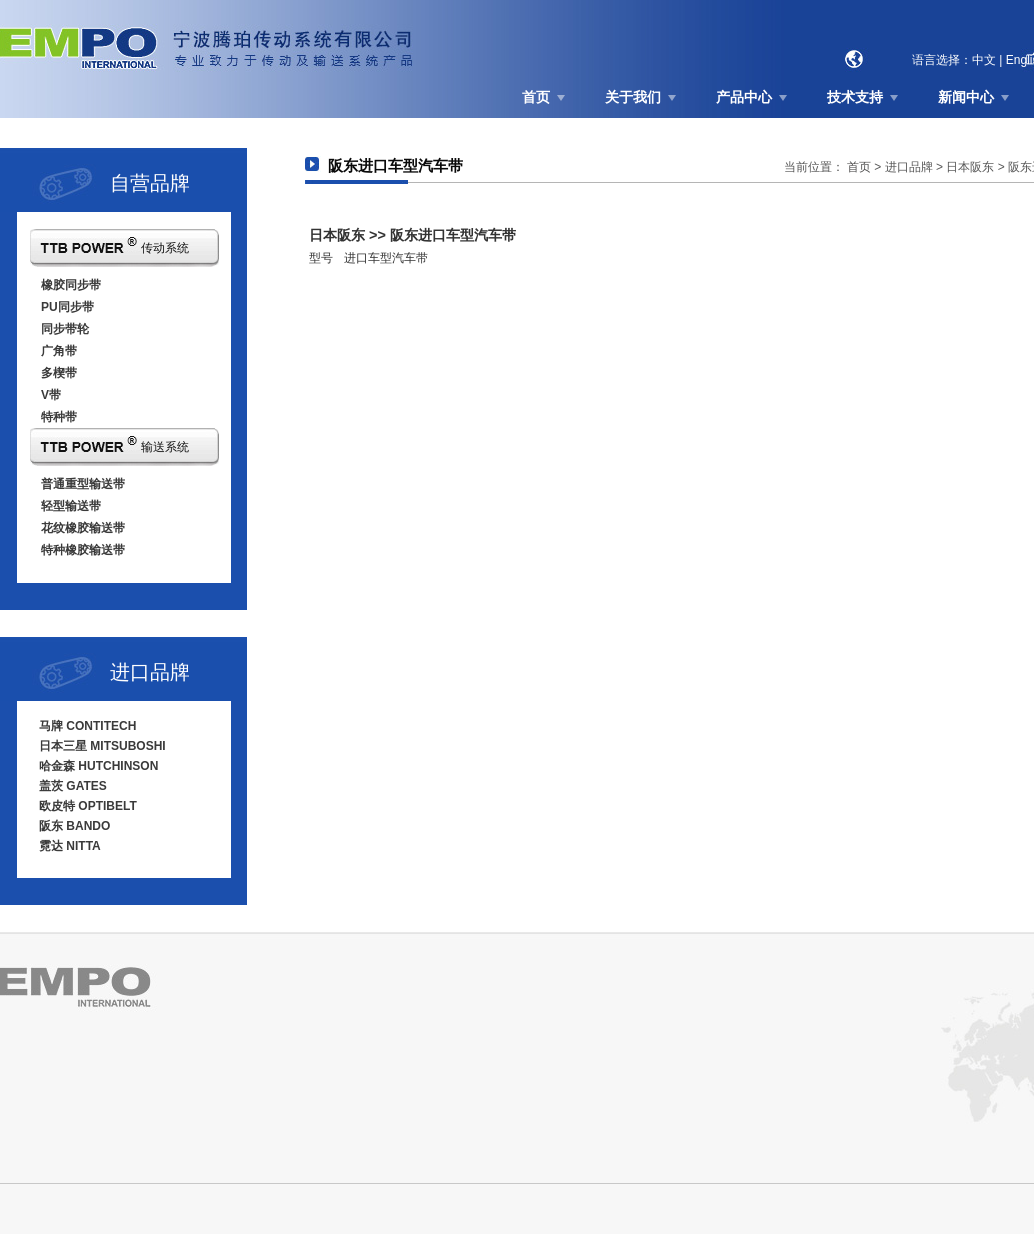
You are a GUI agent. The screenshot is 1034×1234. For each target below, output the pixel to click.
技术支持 (855, 97)
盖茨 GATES (73, 786)
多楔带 (59, 373)
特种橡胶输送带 (83, 550)
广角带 (59, 351)
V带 (51, 395)
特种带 (59, 417)
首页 (536, 97)
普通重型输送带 (83, 484)
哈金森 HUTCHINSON (98, 766)
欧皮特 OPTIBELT (88, 806)
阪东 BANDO (74, 826)
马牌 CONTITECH (87, 726)
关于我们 (633, 97)
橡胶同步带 (71, 285)
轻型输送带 (71, 506)
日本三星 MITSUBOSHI (102, 746)
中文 (984, 60)
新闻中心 (966, 97)
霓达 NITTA (70, 846)
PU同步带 (67, 307)
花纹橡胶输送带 (83, 528)
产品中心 (744, 97)
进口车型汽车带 (386, 258)
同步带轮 (65, 329)
